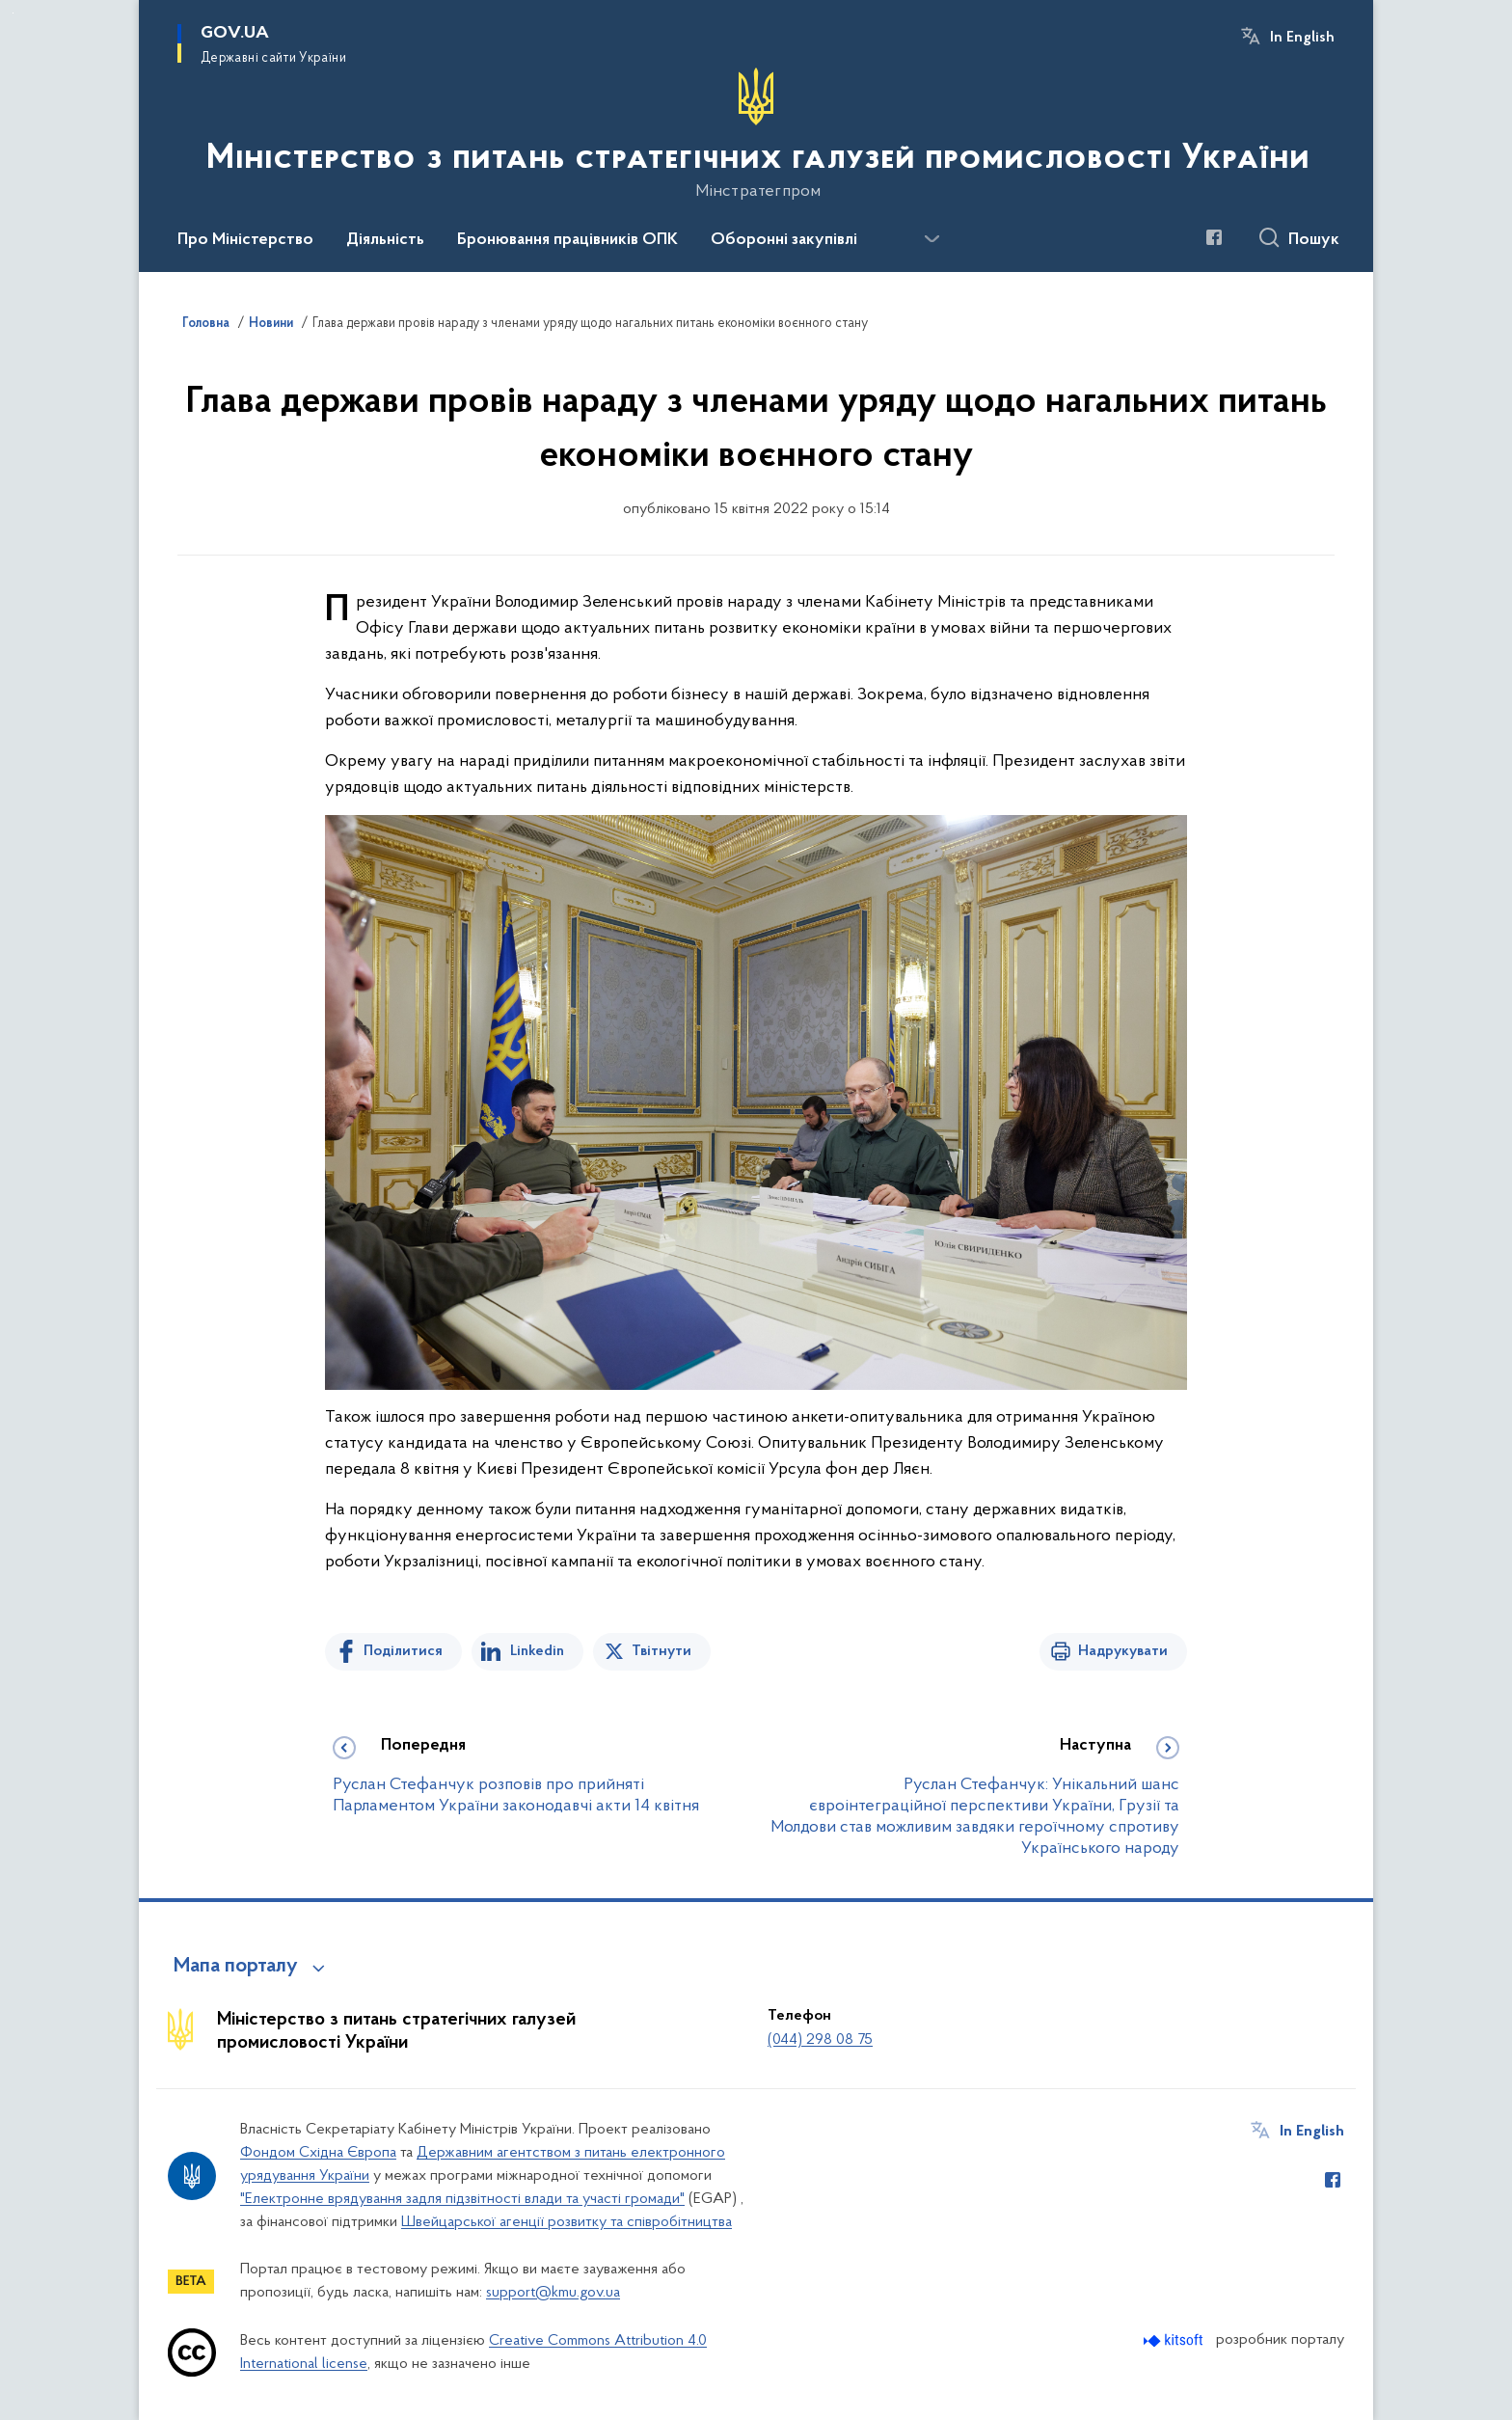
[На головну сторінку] (756, 134)
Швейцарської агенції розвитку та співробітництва (566, 2222)
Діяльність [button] (385, 240)
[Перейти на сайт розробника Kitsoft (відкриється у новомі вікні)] (1175, 2340)
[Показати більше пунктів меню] (931, 239)
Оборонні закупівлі (784, 240)
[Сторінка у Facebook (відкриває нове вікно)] (1214, 237)
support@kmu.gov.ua (553, 2292)
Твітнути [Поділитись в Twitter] (661, 1651)
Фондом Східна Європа (318, 2153)
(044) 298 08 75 (820, 2040)
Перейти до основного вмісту (13, 13)
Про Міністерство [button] (245, 240)
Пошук (1313, 240)
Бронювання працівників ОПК (567, 240)
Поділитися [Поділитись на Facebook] (403, 1651)
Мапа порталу (236, 1966)
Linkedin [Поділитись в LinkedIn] (537, 1651)
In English (1302, 37)
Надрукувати (1123, 1651)
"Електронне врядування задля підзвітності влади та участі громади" (462, 2199)
